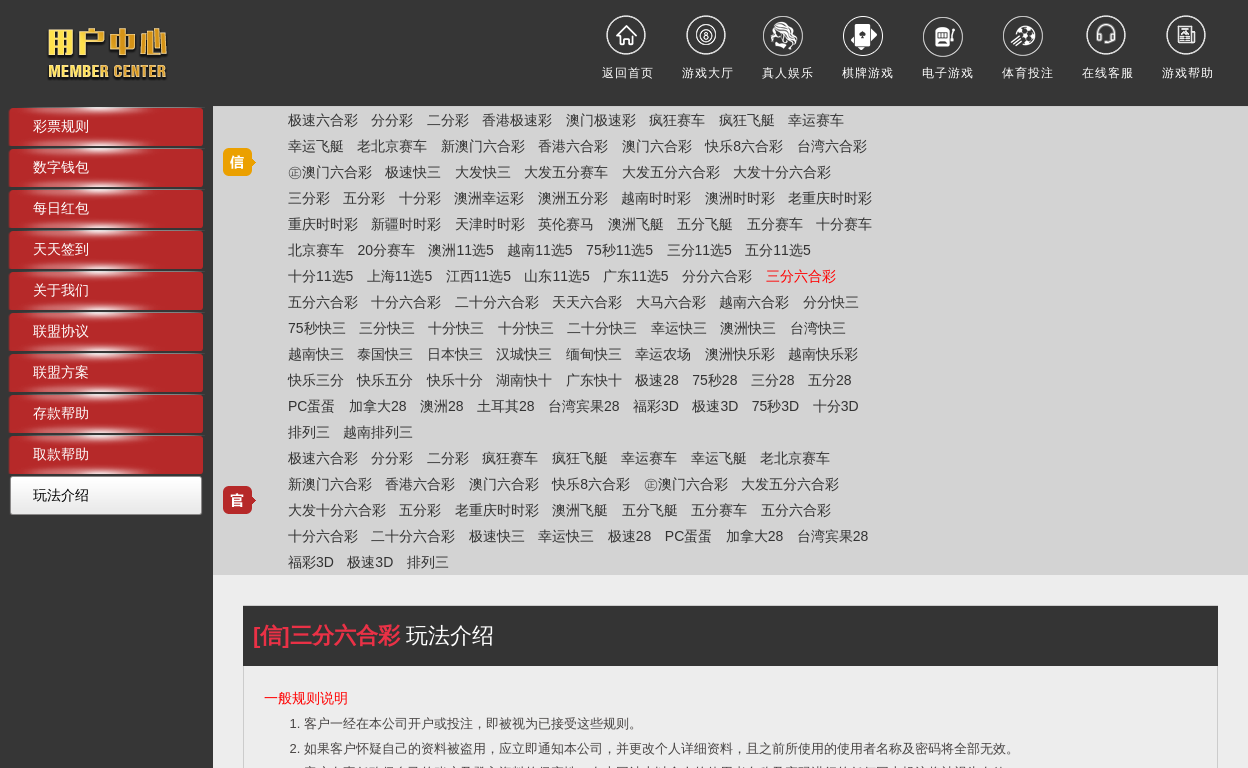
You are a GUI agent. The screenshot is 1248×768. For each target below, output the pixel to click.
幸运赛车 (816, 120)
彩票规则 (61, 126)
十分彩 (420, 198)
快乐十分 (455, 380)
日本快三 (455, 354)
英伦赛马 (566, 224)
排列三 (309, 432)
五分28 (830, 380)
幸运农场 (663, 354)
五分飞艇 (705, 224)
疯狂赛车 (677, 120)
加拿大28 (378, 406)
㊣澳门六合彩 (330, 172)
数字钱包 (61, 167)
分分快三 (831, 302)
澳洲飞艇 (636, 224)
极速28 (657, 380)
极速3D (715, 406)
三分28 (773, 380)
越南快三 (316, 354)
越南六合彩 (754, 302)
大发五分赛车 (566, 172)
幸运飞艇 (316, 146)
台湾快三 (818, 328)
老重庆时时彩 (830, 198)
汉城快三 (524, 354)
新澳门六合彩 (483, 146)
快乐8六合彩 (744, 146)
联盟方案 (61, 372)
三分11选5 (699, 250)
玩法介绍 (61, 495)
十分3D (836, 406)
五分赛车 (775, 224)
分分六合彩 (717, 276)
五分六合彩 (323, 302)
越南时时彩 (656, 198)
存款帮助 (61, 413)
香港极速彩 (517, 120)
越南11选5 (539, 250)
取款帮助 (61, 454)
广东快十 (594, 380)
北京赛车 (316, 250)
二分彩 (448, 120)
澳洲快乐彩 (740, 354)
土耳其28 (506, 406)
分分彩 (392, 120)
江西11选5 (478, 276)
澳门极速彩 (601, 120)
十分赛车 (844, 224)
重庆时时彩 (323, 224)
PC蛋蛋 (311, 406)
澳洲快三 (748, 328)
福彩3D (656, 406)
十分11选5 (320, 276)
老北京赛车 (392, 146)
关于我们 (61, 290)
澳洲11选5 (460, 250)
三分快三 (387, 328)
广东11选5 (635, 276)
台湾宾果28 (584, 406)
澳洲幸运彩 (489, 198)
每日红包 (61, 208)
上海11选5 (399, 276)
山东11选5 (556, 276)
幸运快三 (679, 328)
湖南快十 (524, 380)
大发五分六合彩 (671, 172)
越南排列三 (378, 432)
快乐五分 (385, 380)
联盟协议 (61, 331)
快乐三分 (316, 380)
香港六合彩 (573, 146)
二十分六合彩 (497, 302)
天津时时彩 (490, 224)
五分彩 (364, 198)
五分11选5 (777, 250)
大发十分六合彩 (782, 172)
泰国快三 (385, 354)
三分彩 (309, 198)
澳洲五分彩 (573, 198)
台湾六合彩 (832, 146)
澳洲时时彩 (740, 198)
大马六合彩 (671, 302)
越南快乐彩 (823, 354)
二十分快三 (602, 328)
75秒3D (775, 406)
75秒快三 (317, 328)
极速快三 (413, 172)
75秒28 (714, 380)
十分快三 (456, 328)
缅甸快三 (594, 354)
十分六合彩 (406, 302)
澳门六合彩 (657, 146)
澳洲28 (442, 406)
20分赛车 (386, 250)
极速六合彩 (323, 120)
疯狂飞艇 (747, 120)
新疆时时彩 (406, 224)
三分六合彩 (801, 276)
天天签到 (61, 249)
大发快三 (483, 172)
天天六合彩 (587, 302)
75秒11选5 (619, 250)
